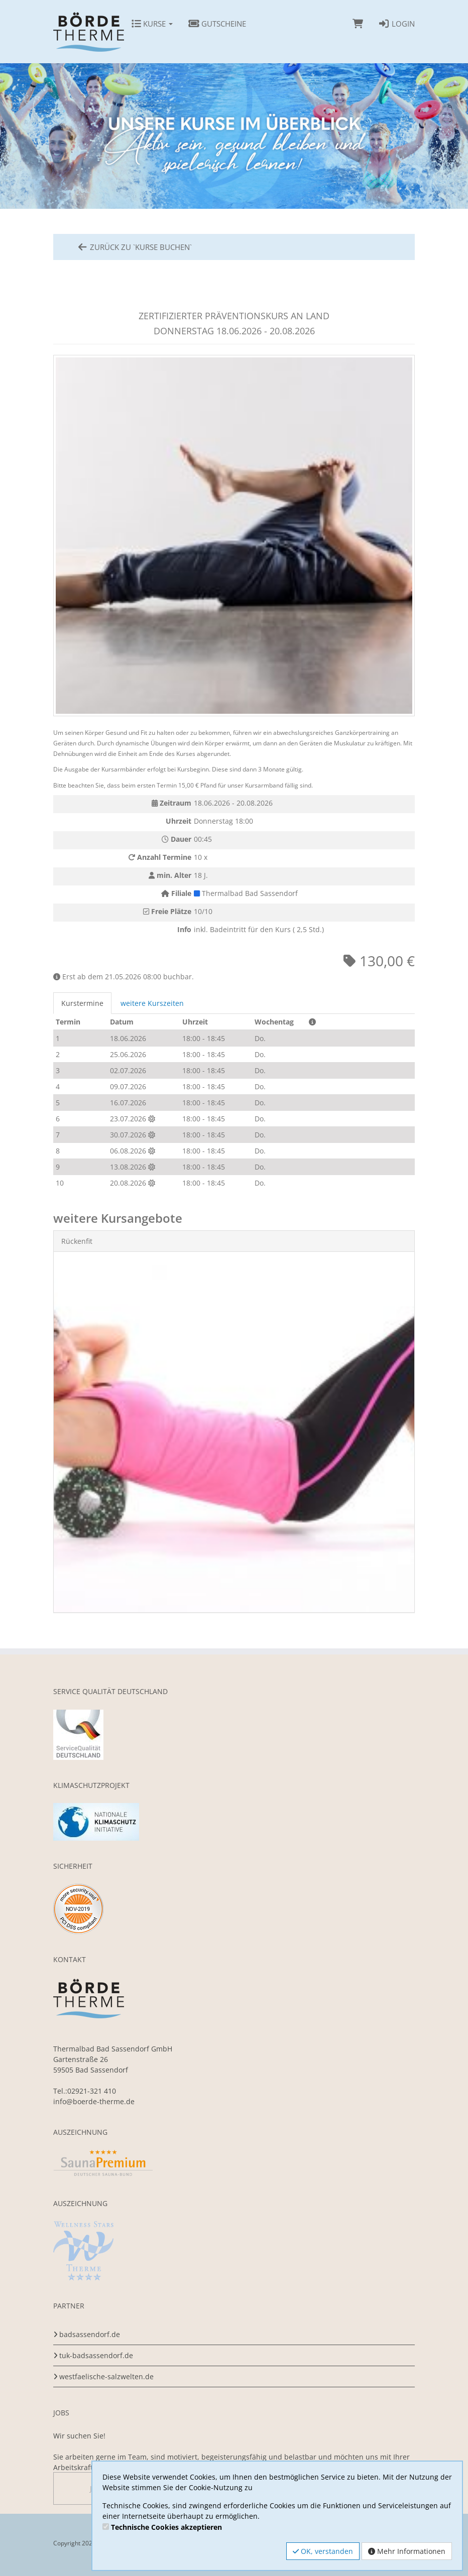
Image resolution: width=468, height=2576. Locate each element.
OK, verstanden (323, 2551)
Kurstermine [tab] (82, 1003)
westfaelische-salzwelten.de (106, 2376)
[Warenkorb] (358, 23)
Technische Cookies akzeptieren (166, 2527)
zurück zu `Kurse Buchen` (134, 247)
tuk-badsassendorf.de (96, 2355)
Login (396, 24)
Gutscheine (217, 24)
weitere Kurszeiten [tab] (152, 1003)
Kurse (152, 24)
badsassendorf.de (89, 2334)
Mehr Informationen (406, 2551)
